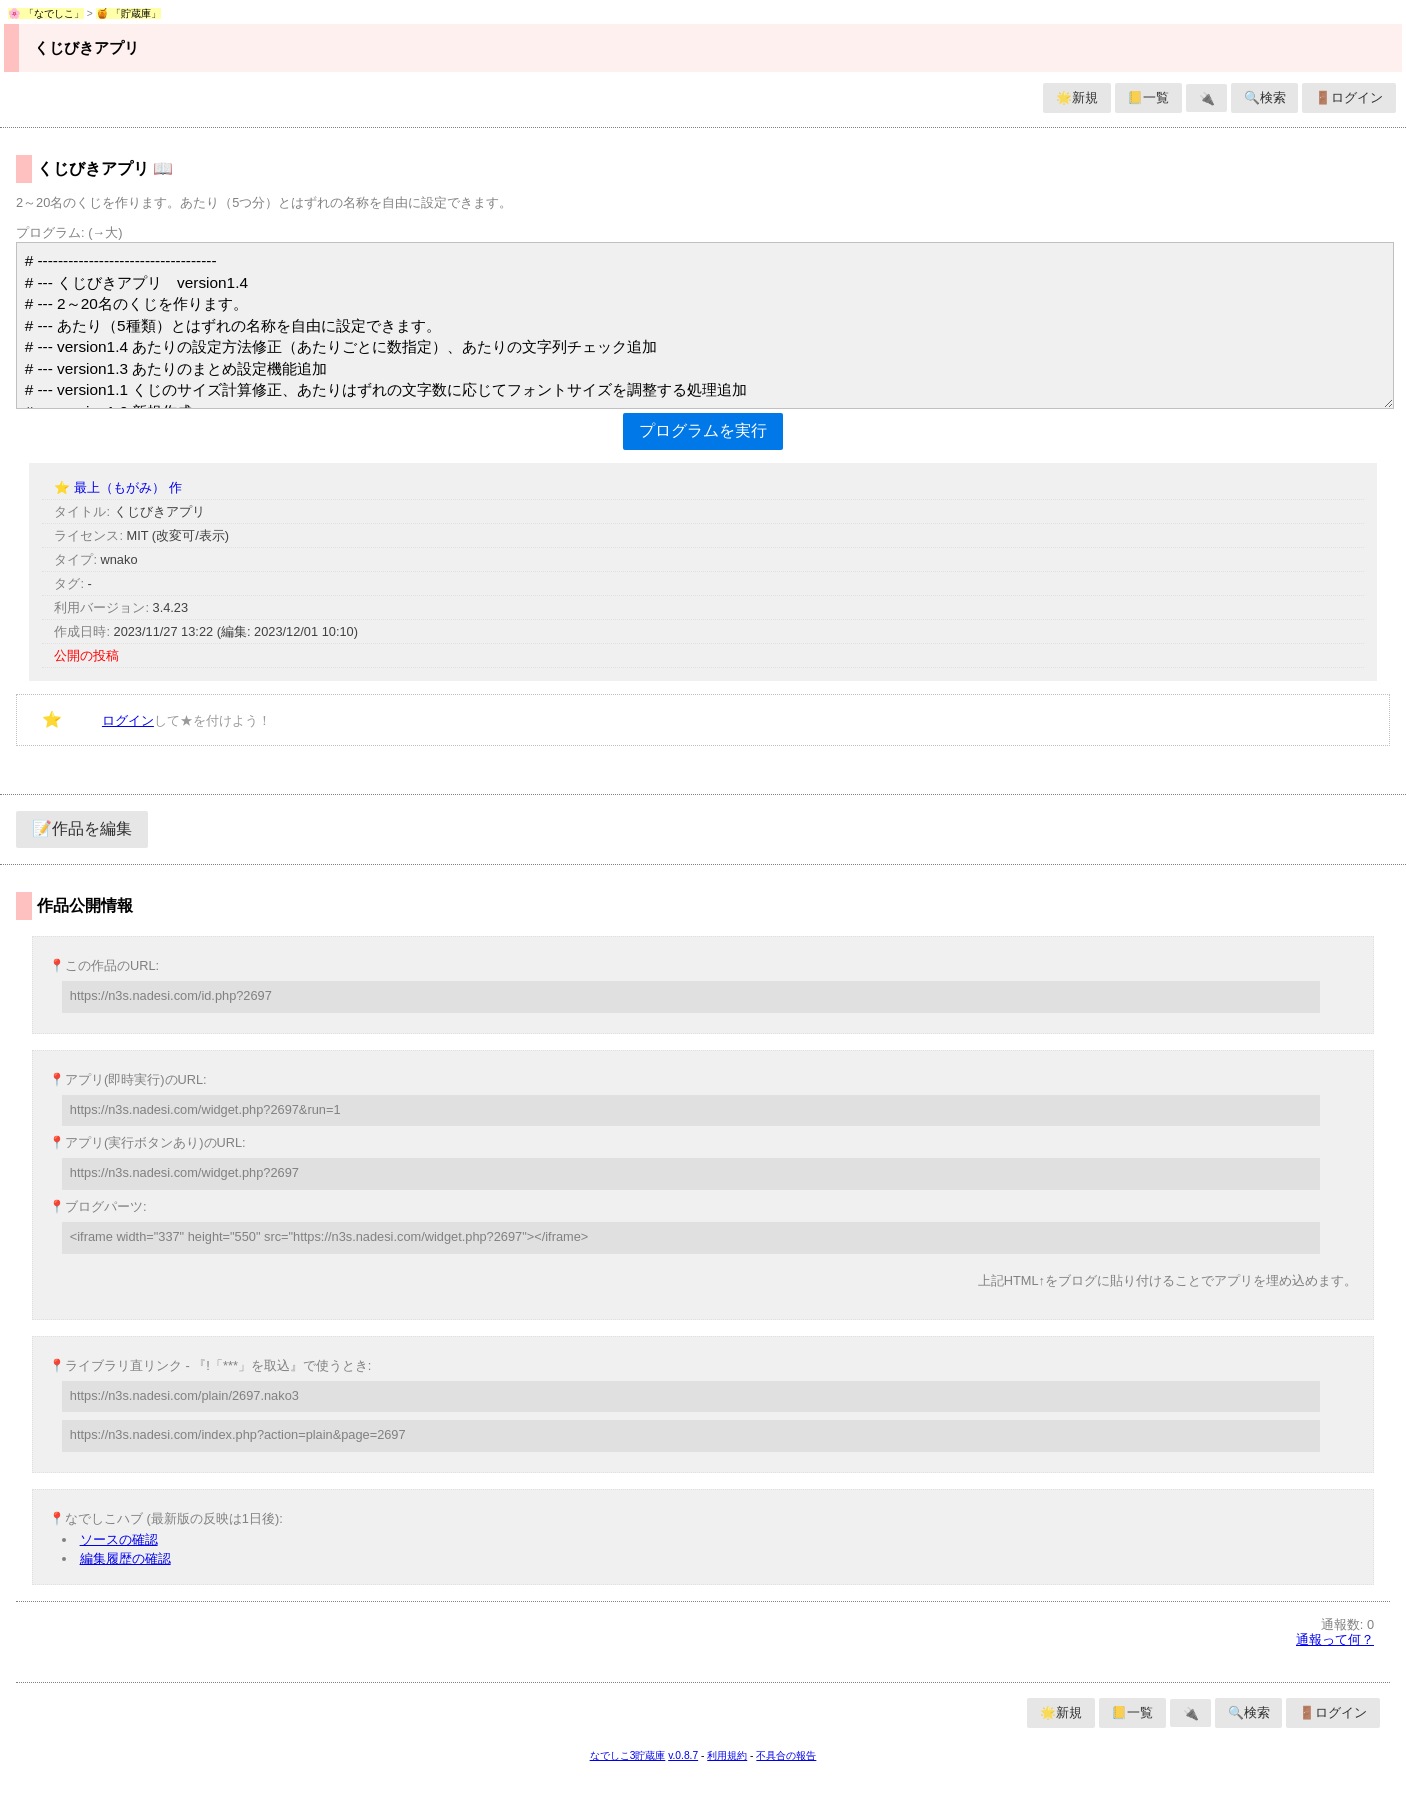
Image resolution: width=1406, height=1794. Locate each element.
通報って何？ (1335, 1639)
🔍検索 (1265, 97)
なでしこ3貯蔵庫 (628, 1755)
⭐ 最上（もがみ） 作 (117, 487)
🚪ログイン (1349, 97)
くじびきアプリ (86, 47)
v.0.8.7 (683, 1755)
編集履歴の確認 (125, 1558)
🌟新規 (1077, 97)
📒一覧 (1148, 97)
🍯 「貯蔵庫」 (129, 13)
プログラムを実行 (703, 430)
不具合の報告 (786, 1755)
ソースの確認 (119, 1539)
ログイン (128, 720)
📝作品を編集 (82, 828)
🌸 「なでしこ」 (46, 13)
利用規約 (727, 1755)
